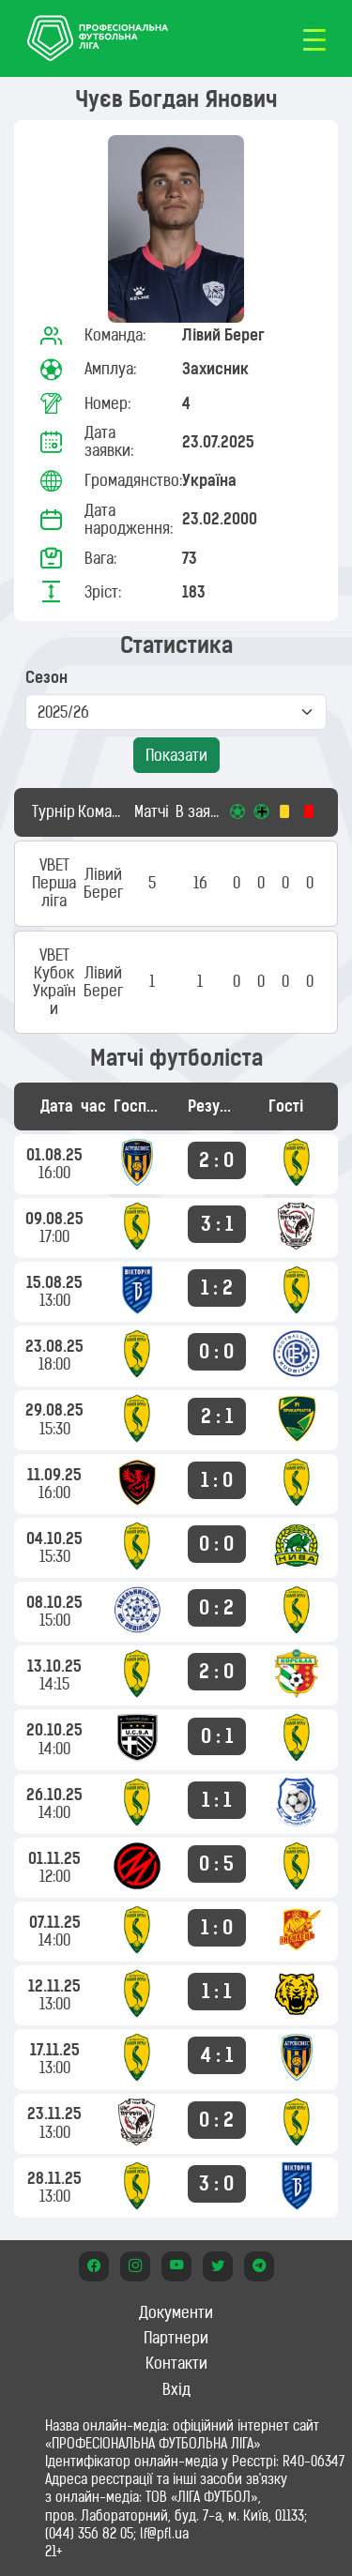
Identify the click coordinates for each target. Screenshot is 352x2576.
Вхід (176, 2389)
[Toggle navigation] (314, 38)
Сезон (46, 678)
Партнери (176, 2337)
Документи (176, 2312)
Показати (176, 755)
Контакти (176, 2363)
